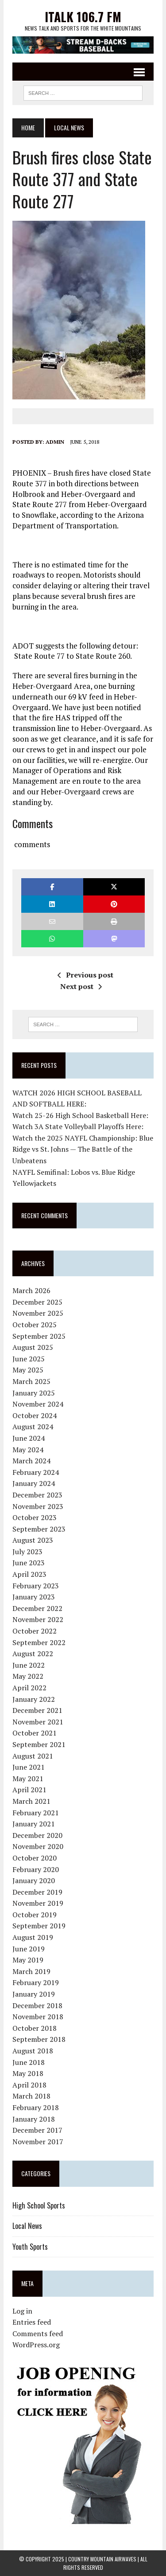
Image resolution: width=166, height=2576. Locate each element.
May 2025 (27, 1370)
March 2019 (31, 1971)
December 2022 (37, 1608)
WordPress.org (36, 2344)
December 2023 (37, 1495)
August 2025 (32, 1347)
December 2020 (37, 1835)
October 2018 (34, 2028)
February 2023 (35, 1586)
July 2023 (27, 1551)
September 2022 (39, 1642)
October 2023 (34, 1517)
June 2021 (28, 1767)
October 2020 (34, 1858)
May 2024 (27, 1449)
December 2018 (37, 2005)
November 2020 (37, 1846)
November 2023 (37, 1506)
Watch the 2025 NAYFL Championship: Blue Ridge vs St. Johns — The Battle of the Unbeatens (82, 1149)
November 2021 (37, 1722)
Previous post (85, 975)
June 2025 (28, 1359)
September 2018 (39, 2039)
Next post (81, 986)
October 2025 (34, 1324)
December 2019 (37, 1892)
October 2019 (34, 1914)
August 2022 (32, 1653)
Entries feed (31, 2322)
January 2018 (33, 2119)
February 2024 (35, 1472)
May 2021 (27, 1778)
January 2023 (33, 1597)
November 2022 (37, 1619)
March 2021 (31, 1801)
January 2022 (33, 1699)
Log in (22, 2311)
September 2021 (39, 1744)
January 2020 (33, 1880)
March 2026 (31, 1290)
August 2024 (32, 1426)
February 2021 (35, 1813)
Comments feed (37, 2333)
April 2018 (29, 2085)
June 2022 (28, 1665)
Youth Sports (30, 2246)
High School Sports (38, 2205)
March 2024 (31, 1461)
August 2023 (32, 1540)
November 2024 (37, 1404)
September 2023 (39, 1529)
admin (55, 441)
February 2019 (35, 1982)
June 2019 (28, 1949)
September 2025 (39, 1336)
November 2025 (37, 1313)
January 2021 (33, 1824)
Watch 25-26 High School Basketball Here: (80, 1115)
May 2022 (27, 1676)
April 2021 (29, 1789)
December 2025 (37, 1302)
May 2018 (27, 2073)
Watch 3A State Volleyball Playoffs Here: (77, 1126)
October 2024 (34, 1415)
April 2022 (29, 1688)
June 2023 (28, 1562)
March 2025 (31, 1381)
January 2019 (33, 1994)
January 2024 (33, 1483)
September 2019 (39, 1926)
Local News (27, 2225)
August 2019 (32, 1937)
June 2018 (28, 2062)
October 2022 (34, 1631)
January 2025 (33, 1393)
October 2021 (34, 1733)
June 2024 (28, 1438)
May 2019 (27, 1960)
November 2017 (37, 2141)
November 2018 (37, 2016)
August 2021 (32, 1756)
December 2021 (37, 1710)
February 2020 (35, 1869)
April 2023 (29, 1574)
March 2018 (31, 2096)
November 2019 (37, 1903)
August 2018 (32, 2051)
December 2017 (37, 2130)
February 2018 (35, 2107)
